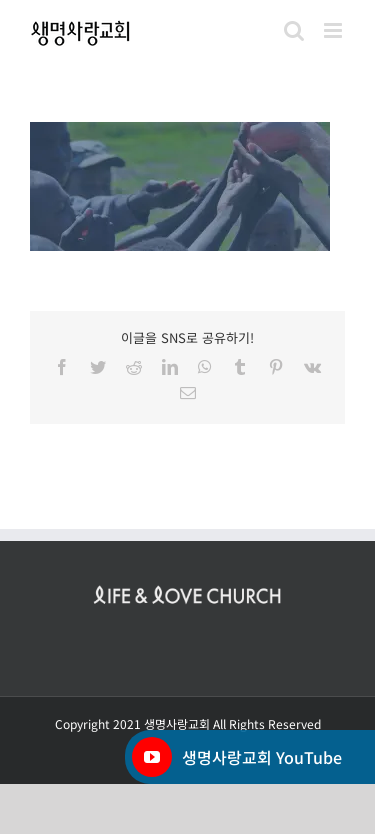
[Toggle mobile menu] (334, 30)
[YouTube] (152, 757)
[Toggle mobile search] (294, 30)
